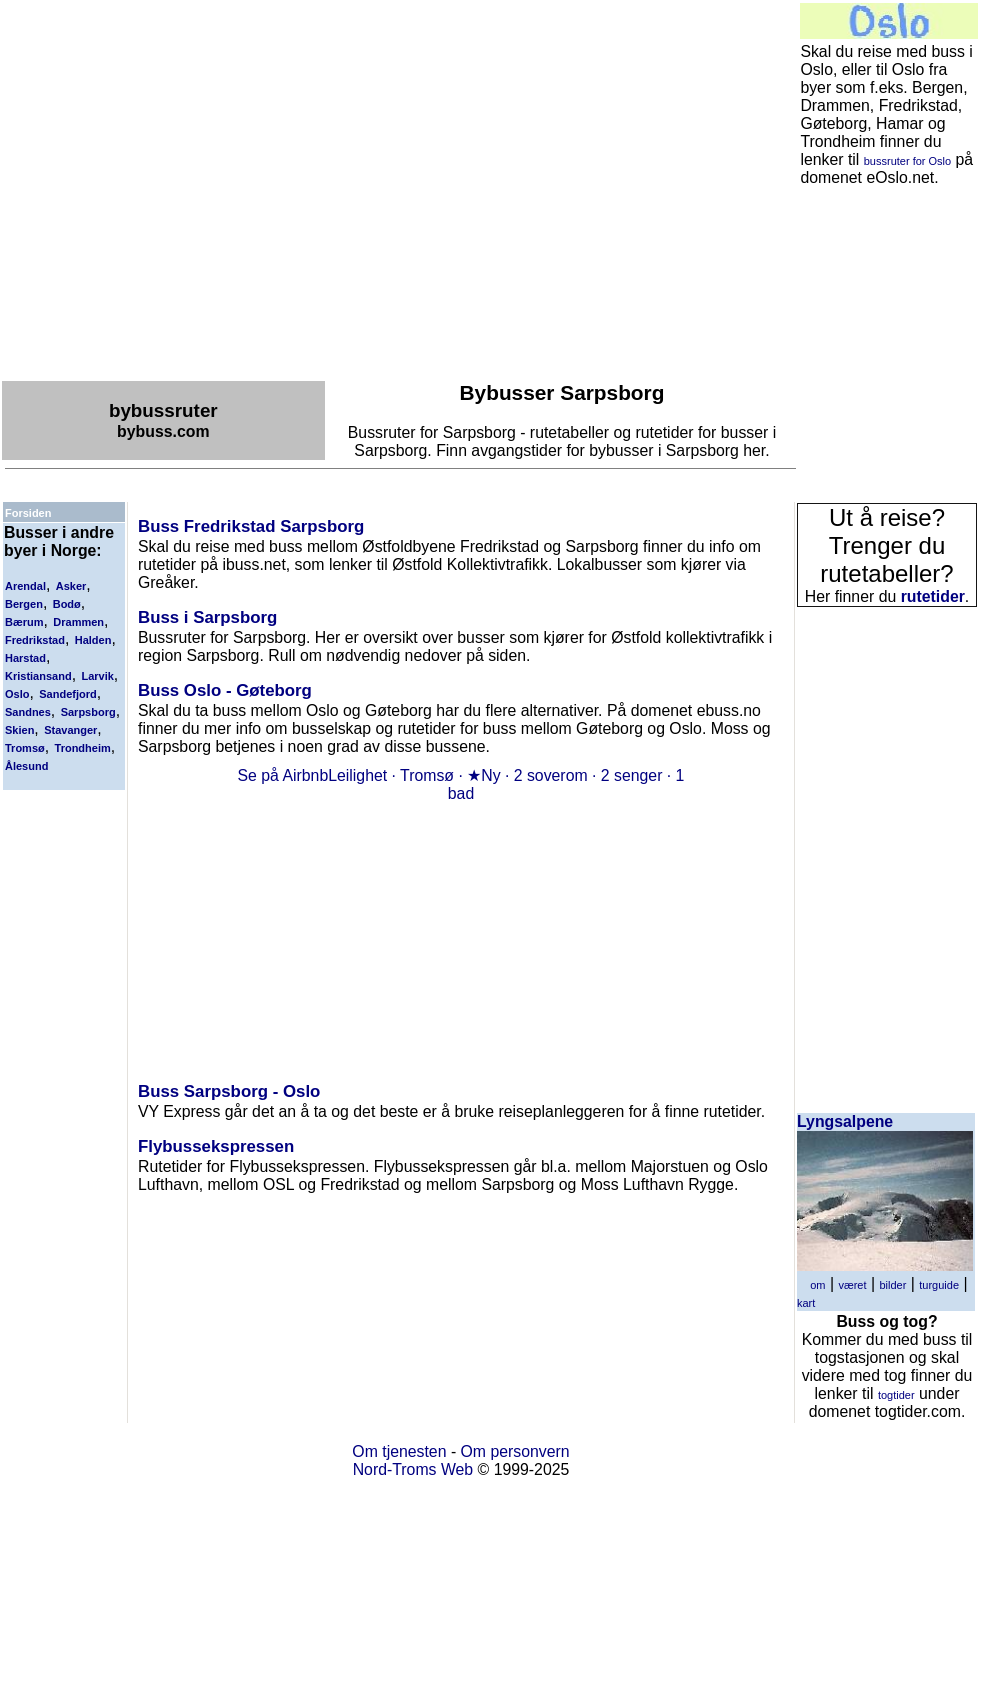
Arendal (25, 586)
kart (806, 1303)
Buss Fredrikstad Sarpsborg (251, 526)
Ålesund (26, 766)
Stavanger (70, 730)
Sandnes (28, 712)
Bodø (67, 604)
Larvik (97, 676)
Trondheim (83, 748)
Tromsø (25, 748)
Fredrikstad (35, 640)
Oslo (17, 694)
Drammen (78, 622)
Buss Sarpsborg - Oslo (229, 1091)
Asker (71, 586)
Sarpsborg (88, 712)
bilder (892, 1285)
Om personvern (515, 1451)
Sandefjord (67, 694)
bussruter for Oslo (907, 161)
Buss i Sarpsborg (207, 617)
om (817, 1285)
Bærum (24, 622)
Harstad (25, 658)
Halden (93, 640)
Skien (19, 730)
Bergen (24, 604)
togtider (896, 1395)
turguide (939, 1285)
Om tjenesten (399, 1451)
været (852, 1285)
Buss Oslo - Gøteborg (225, 690)
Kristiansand (38, 676)
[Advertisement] (187, 189)
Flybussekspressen (216, 1146)
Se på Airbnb (283, 775)
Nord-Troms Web (413, 1469)
